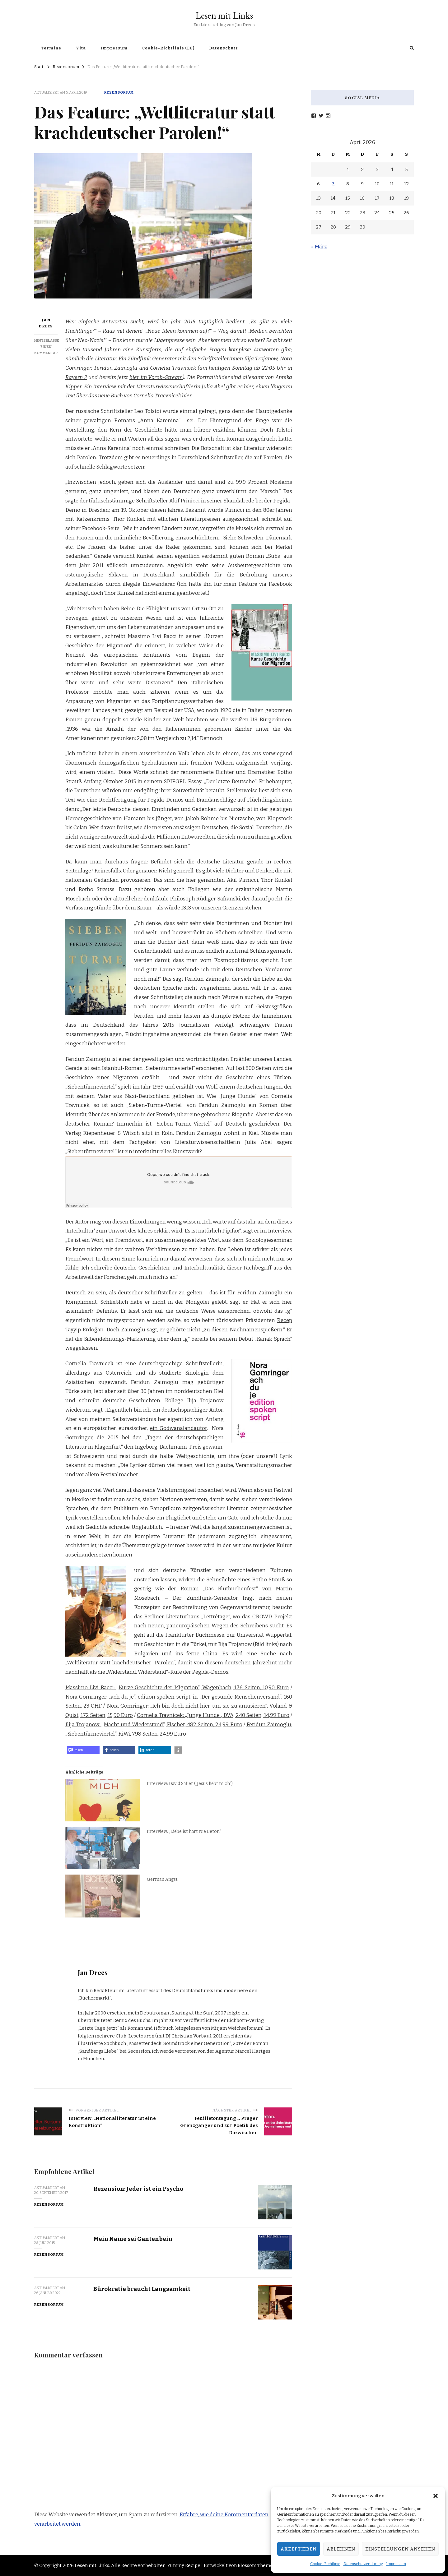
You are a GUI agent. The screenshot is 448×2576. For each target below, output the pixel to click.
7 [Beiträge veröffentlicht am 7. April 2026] (333, 184)
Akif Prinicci (184, 500)
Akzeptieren (299, 2549)
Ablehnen (341, 2549)
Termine (51, 48)
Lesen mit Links (224, 15)
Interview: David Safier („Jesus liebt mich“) (190, 1783)
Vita (81, 48)
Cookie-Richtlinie (325, 2564)
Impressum (396, 2564)
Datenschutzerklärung (363, 2564)
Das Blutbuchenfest (230, 1588)
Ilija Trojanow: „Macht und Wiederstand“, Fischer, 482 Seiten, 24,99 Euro (153, 1724)
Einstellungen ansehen (400, 2549)
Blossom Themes (256, 2565)
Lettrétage (215, 1616)
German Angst (162, 1879)
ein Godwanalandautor (178, 1428)
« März (319, 246)
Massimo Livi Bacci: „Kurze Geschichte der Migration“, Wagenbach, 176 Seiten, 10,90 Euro (177, 1687)
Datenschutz (223, 48)
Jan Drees (46, 323)
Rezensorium (119, 92)
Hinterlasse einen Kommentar (46, 346)
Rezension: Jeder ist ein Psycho (138, 2188)
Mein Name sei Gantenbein (132, 2238)
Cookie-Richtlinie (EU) (168, 48)
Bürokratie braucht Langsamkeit (141, 2288)
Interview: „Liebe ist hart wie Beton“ (184, 1831)
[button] (435, 2496)
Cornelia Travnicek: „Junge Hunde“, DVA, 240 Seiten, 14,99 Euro (213, 1715)
